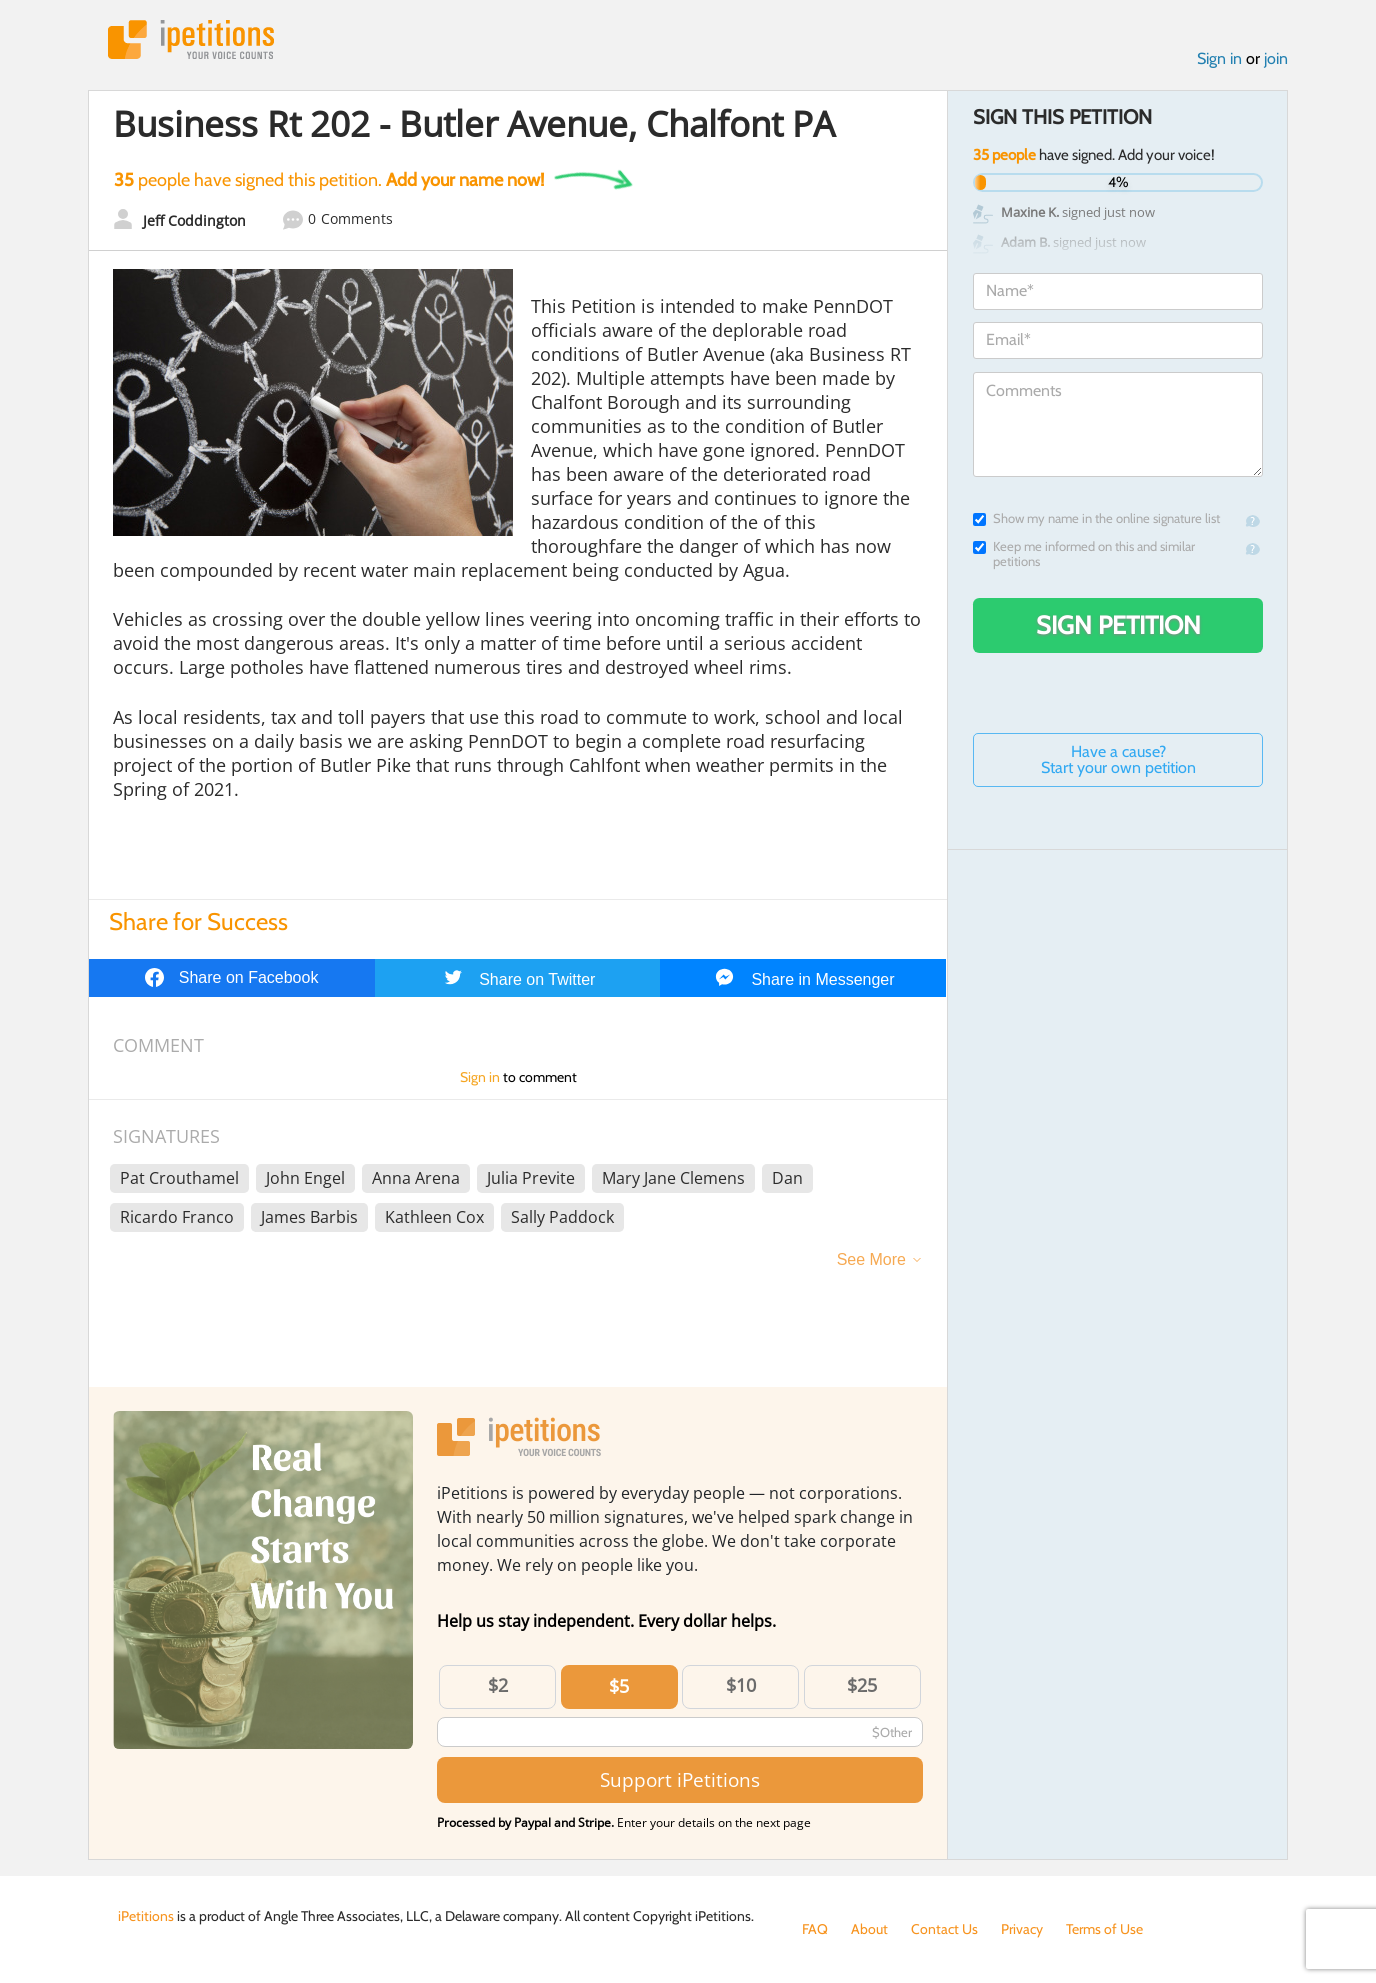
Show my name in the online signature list (1096, 518)
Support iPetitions (680, 1779)
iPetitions (191, 39)
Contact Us (944, 1929)
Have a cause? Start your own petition (1118, 759)
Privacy (1022, 1929)
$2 (498, 1685)
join (1276, 58)
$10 (741, 1685)
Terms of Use (1104, 1929)
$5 (619, 1686)
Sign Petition (1118, 625)
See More (871, 1259)
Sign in (1219, 58)
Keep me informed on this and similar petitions (1084, 554)
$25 (862, 1685)
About (869, 1929)
